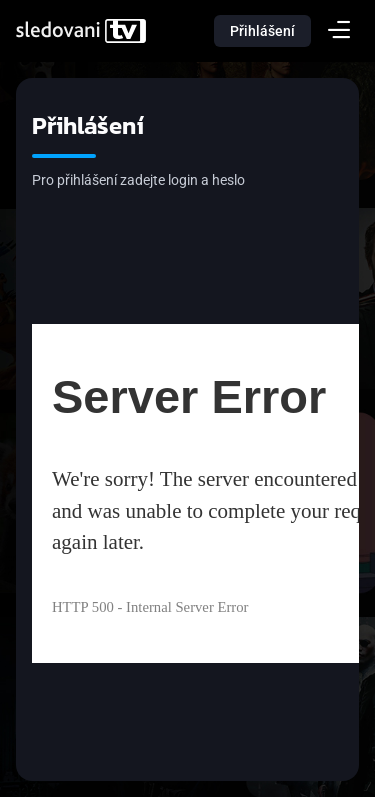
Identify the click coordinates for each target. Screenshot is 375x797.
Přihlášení (262, 31)
